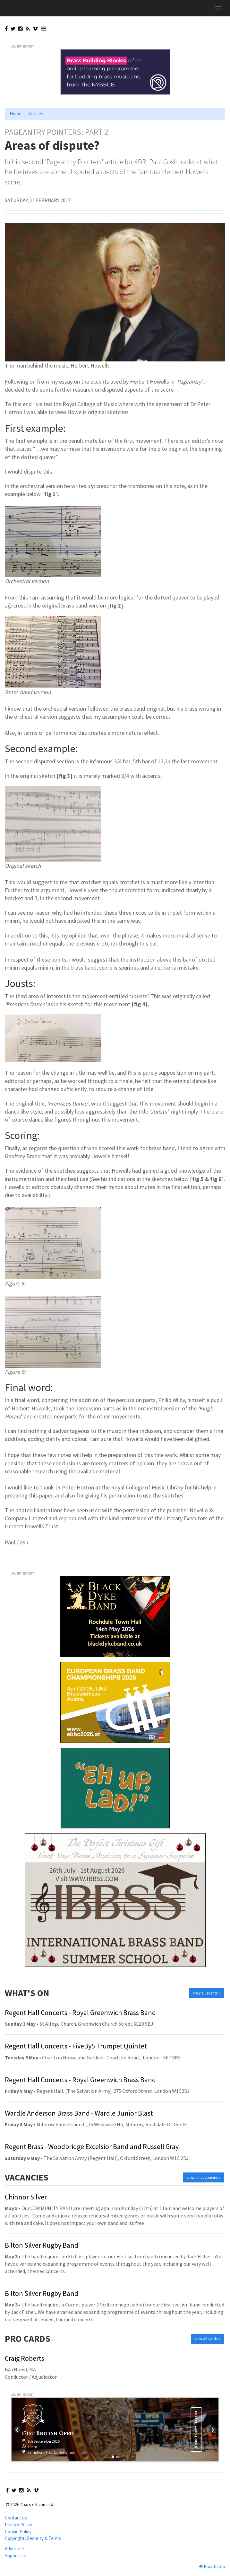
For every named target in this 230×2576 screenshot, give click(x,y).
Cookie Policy (18, 2531)
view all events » (206, 1993)
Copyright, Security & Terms (33, 2538)
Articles (35, 114)
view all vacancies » (203, 2177)
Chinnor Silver (26, 2196)
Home (15, 114)
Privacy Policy (18, 2524)
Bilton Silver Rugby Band (41, 2245)
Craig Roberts (24, 2358)
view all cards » (207, 2338)
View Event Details (196, 2429)
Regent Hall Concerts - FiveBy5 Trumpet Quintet (76, 2045)
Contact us (16, 2518)
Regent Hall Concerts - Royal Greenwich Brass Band (80, 2012)
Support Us (16, 2556)
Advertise (14, 2548)
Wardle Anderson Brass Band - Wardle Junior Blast (79, 2113)
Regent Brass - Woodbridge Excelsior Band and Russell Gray (92, 2146)
